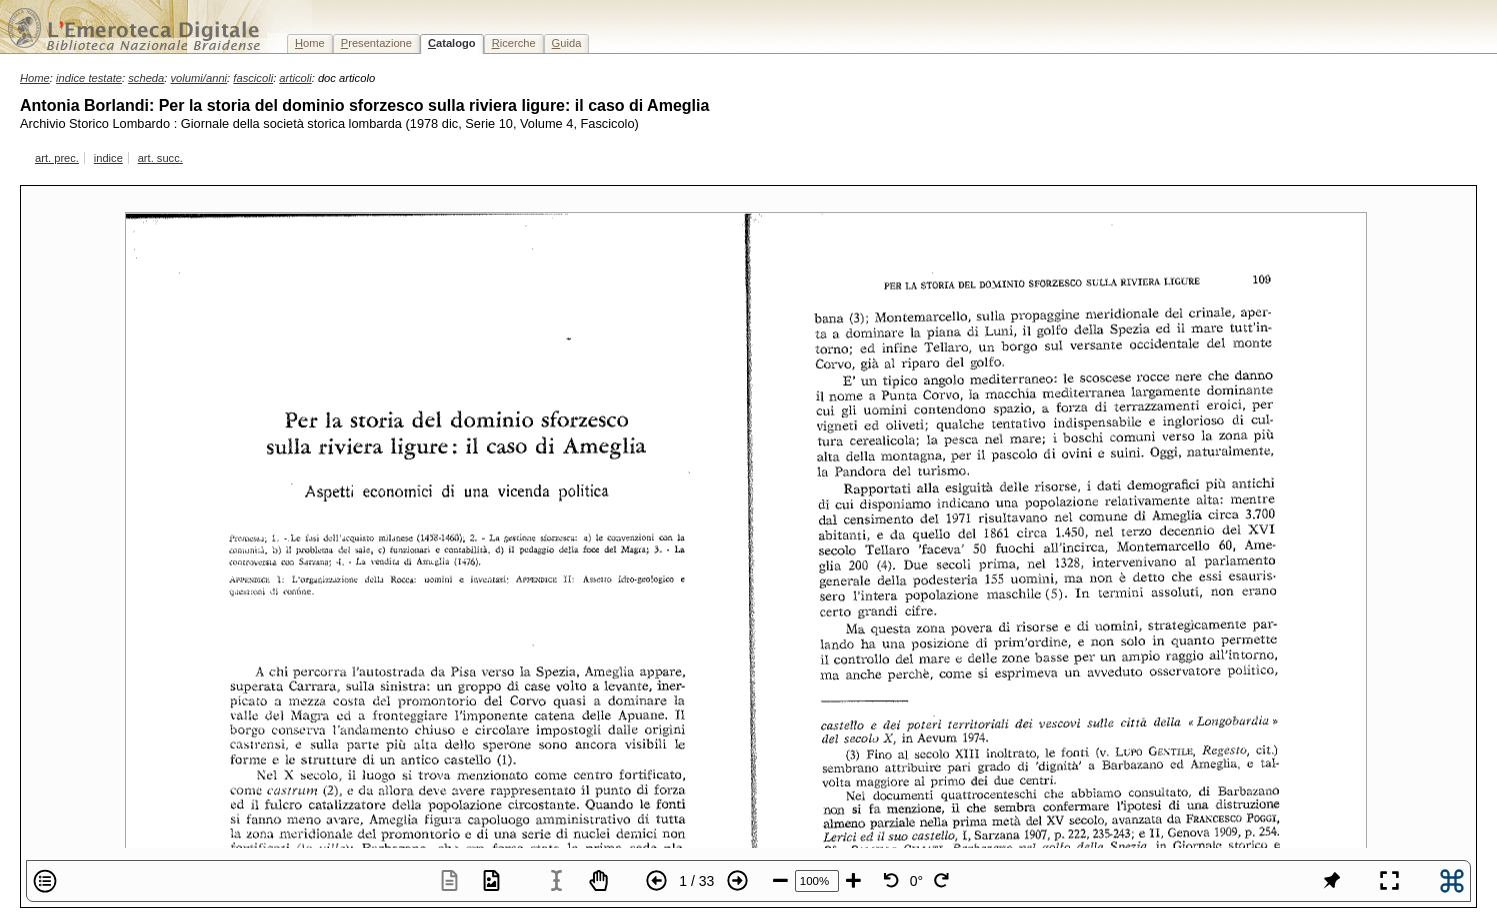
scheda (146, 78)
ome (310, 43)
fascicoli (253, 78)
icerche (514, 43)
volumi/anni (199, 78)
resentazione (376, 43)
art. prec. (57, 158)
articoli (295, 78)
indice (108, 158)
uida (567, 43)
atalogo (452, 43)
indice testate (89, 78)
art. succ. (160, 158)
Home (35, 78)
